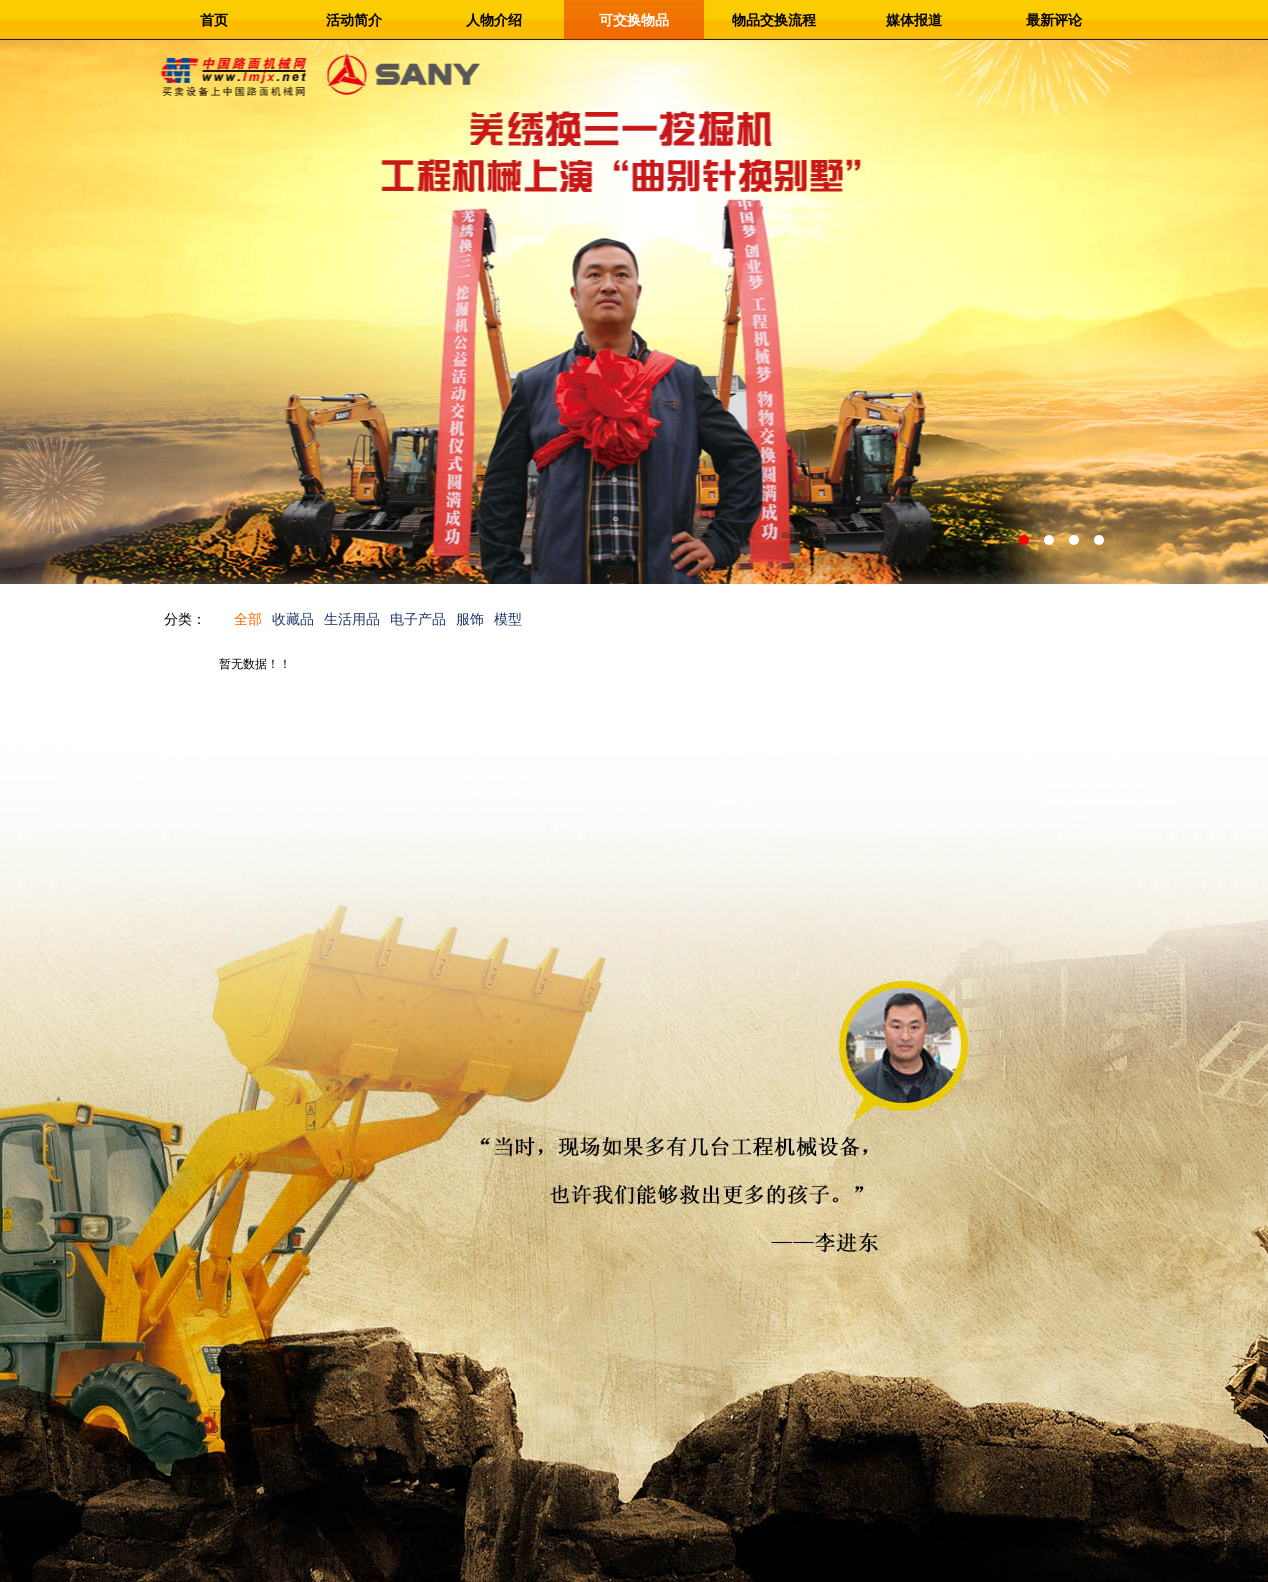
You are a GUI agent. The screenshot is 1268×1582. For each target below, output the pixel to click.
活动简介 (354, 20)
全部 (248, 619)
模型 (508, 619)
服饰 (470, 619)
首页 (214, 20)
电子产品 (418, 619)
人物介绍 (494, 20)
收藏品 (293, 619)
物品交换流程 (774, 20)
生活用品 (352, 619)
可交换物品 (634, 20)
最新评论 (1054, 20)
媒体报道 (914, 20)
